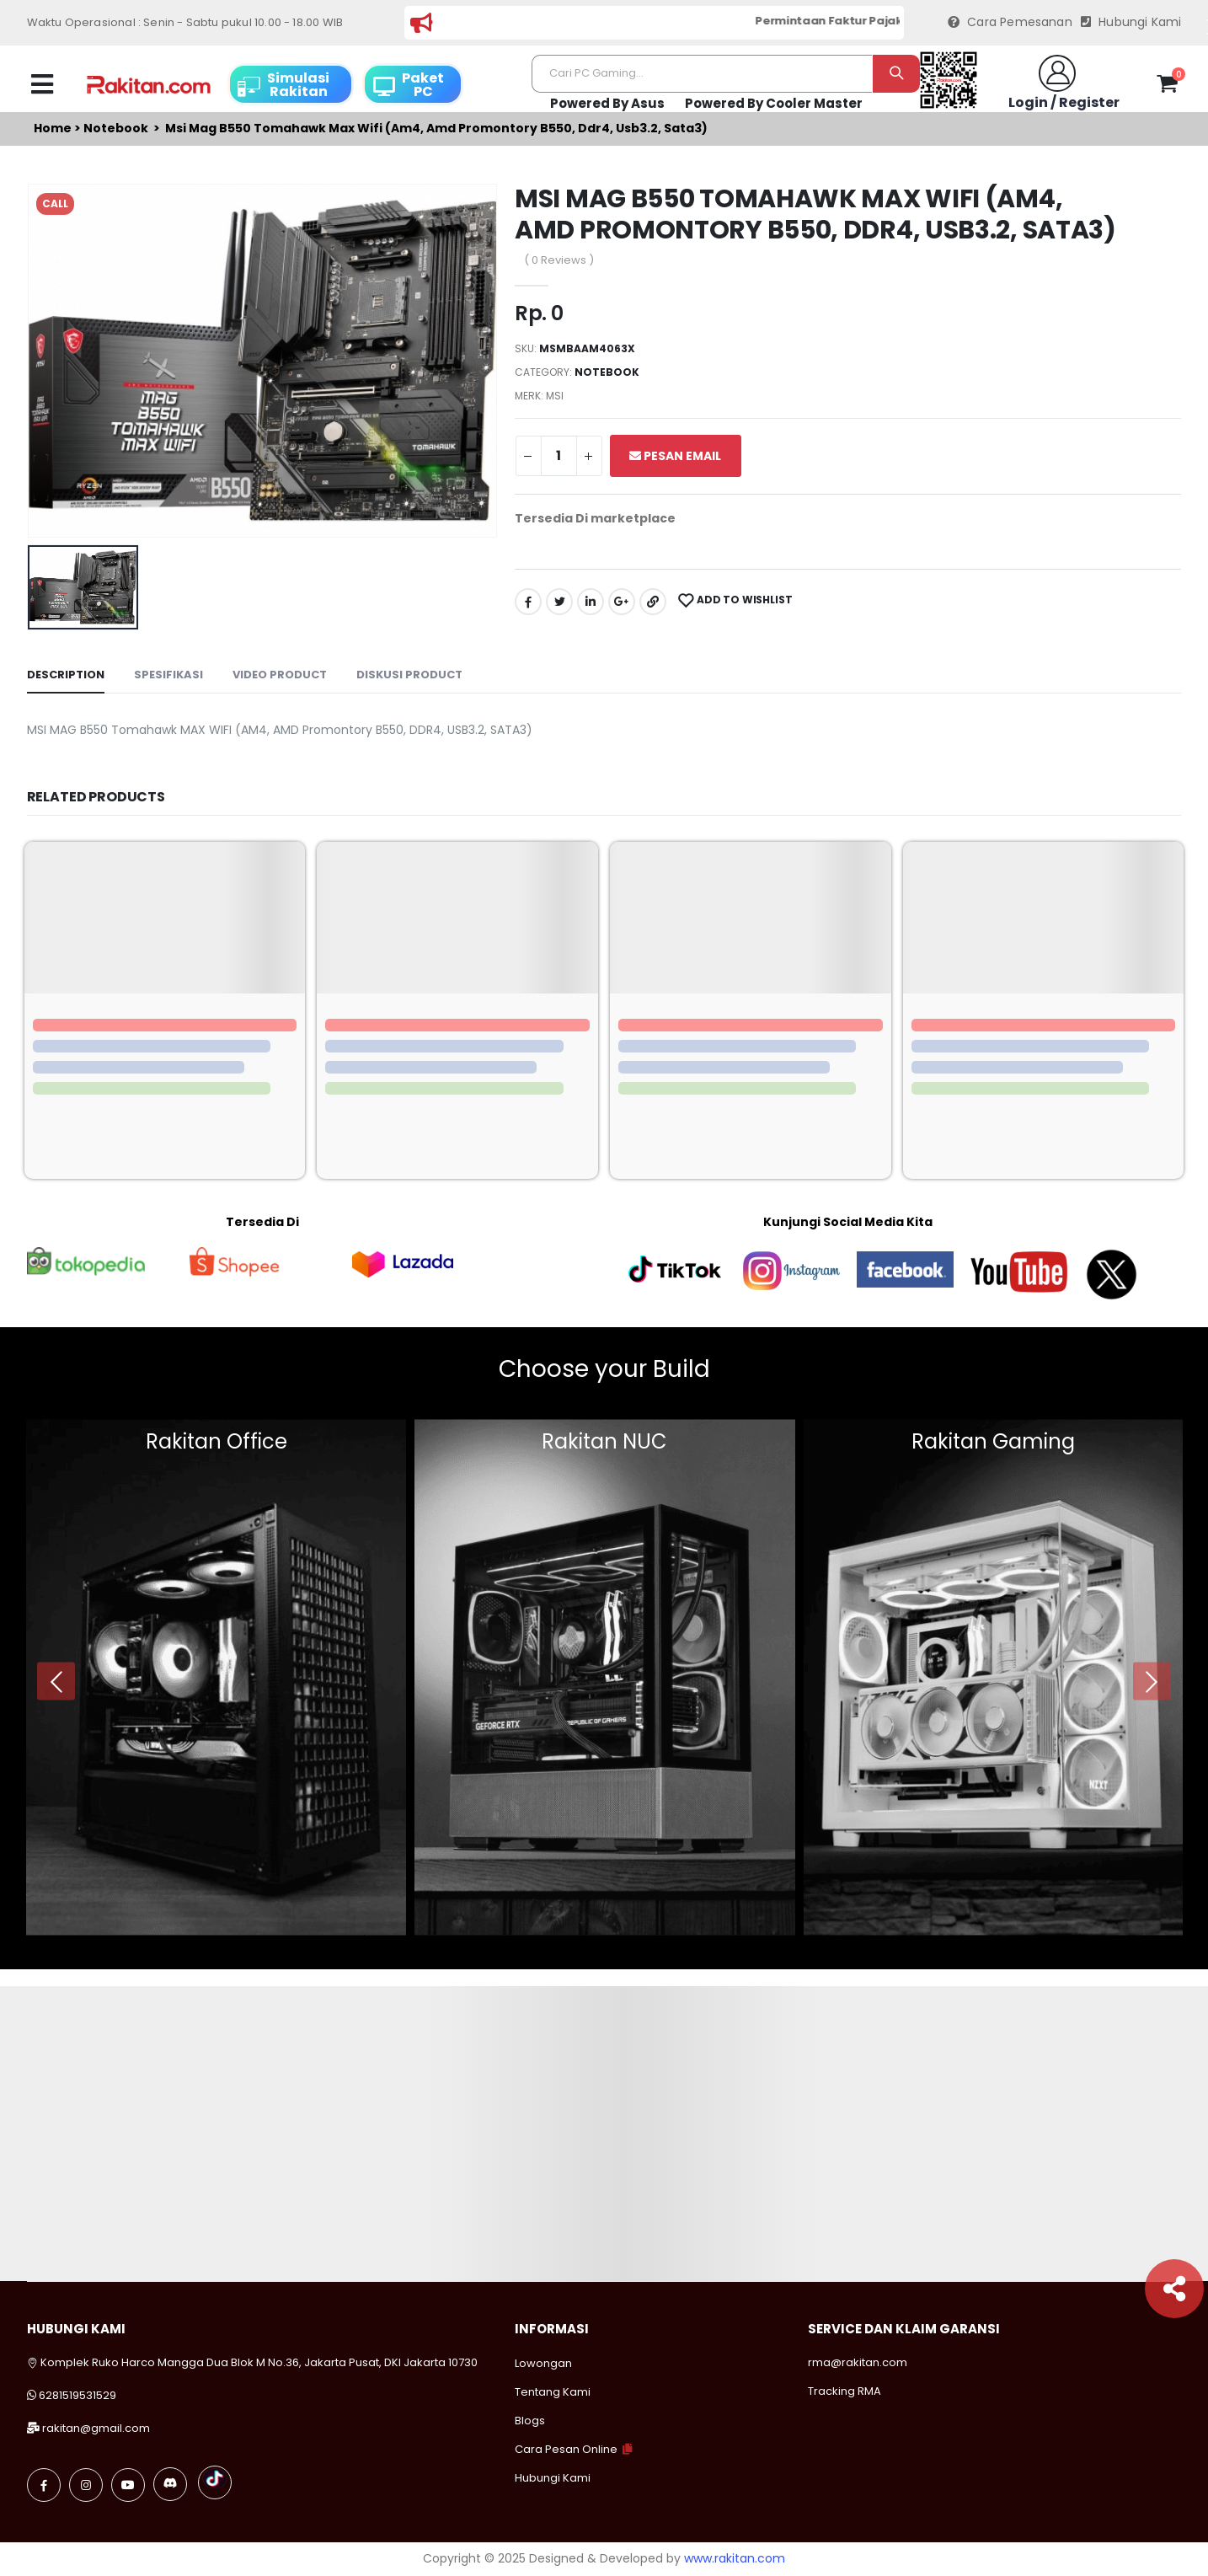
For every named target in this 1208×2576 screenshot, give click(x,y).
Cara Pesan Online (566, 2449)
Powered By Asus (607, 103)
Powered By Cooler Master (774, 103)
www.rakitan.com (734, 2558)
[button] (1167, 86)
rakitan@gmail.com (96, 2428)
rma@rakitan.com (857, 2362)
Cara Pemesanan (1010, 22)
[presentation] (56, 1681)
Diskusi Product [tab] (409, 675)
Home (53, 128)
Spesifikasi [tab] (168, 675)
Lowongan (543, 2363)
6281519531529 (77, 2395)
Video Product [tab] (280, 675)
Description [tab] (65, 675)
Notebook (115, 128)
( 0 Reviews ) (559, 259)
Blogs (530, 2421)
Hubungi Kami (1131, 22)
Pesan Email (675, 455)
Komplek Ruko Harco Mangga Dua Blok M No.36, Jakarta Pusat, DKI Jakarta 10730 (252, 2362)
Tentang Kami (553, 2392)
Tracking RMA (844, 2391)
